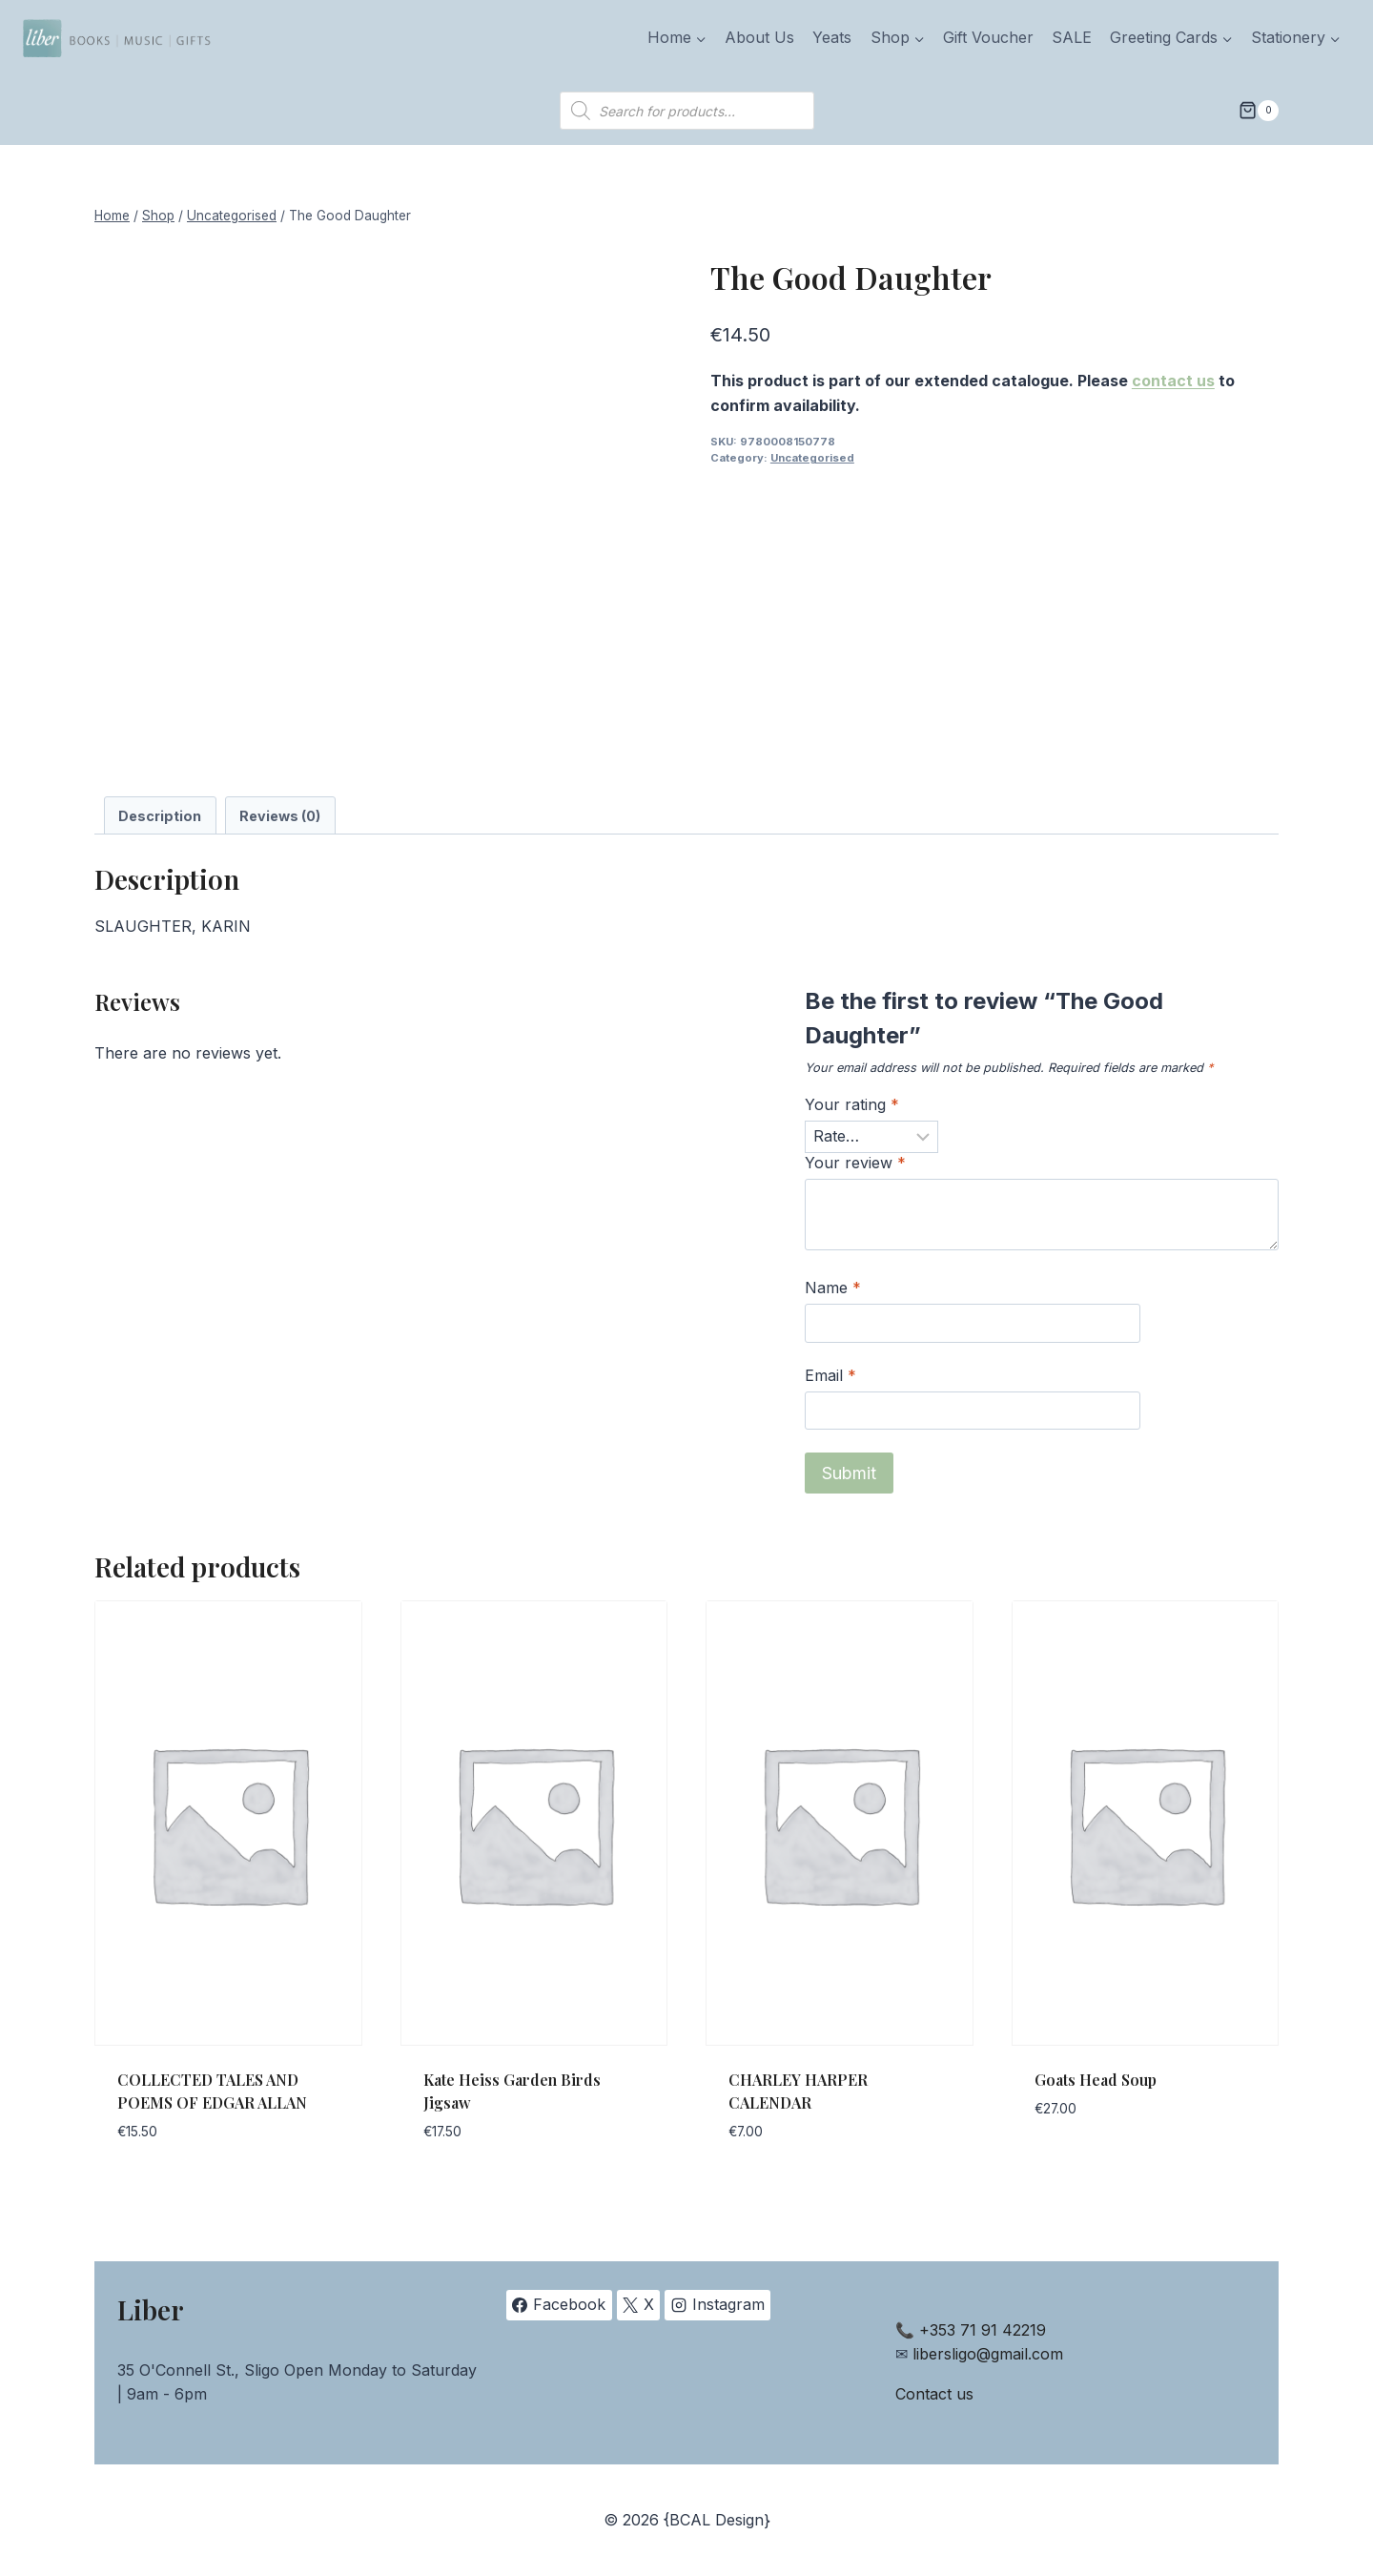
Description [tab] (159, 816)
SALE (1072, 37)
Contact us (934, 2393)
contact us (1173, 380)
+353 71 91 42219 (982, 2329)
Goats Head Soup (1096, 2080)
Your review (855, 1162)
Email (830, 1375)
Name (833, 1287)
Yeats (831, 37)
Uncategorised (812, 457)
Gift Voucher (988, 37)
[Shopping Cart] (1259, 110)
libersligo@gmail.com (987, 2353)
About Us (759, 37)
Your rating (852, 1104)
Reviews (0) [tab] (279, 816)
